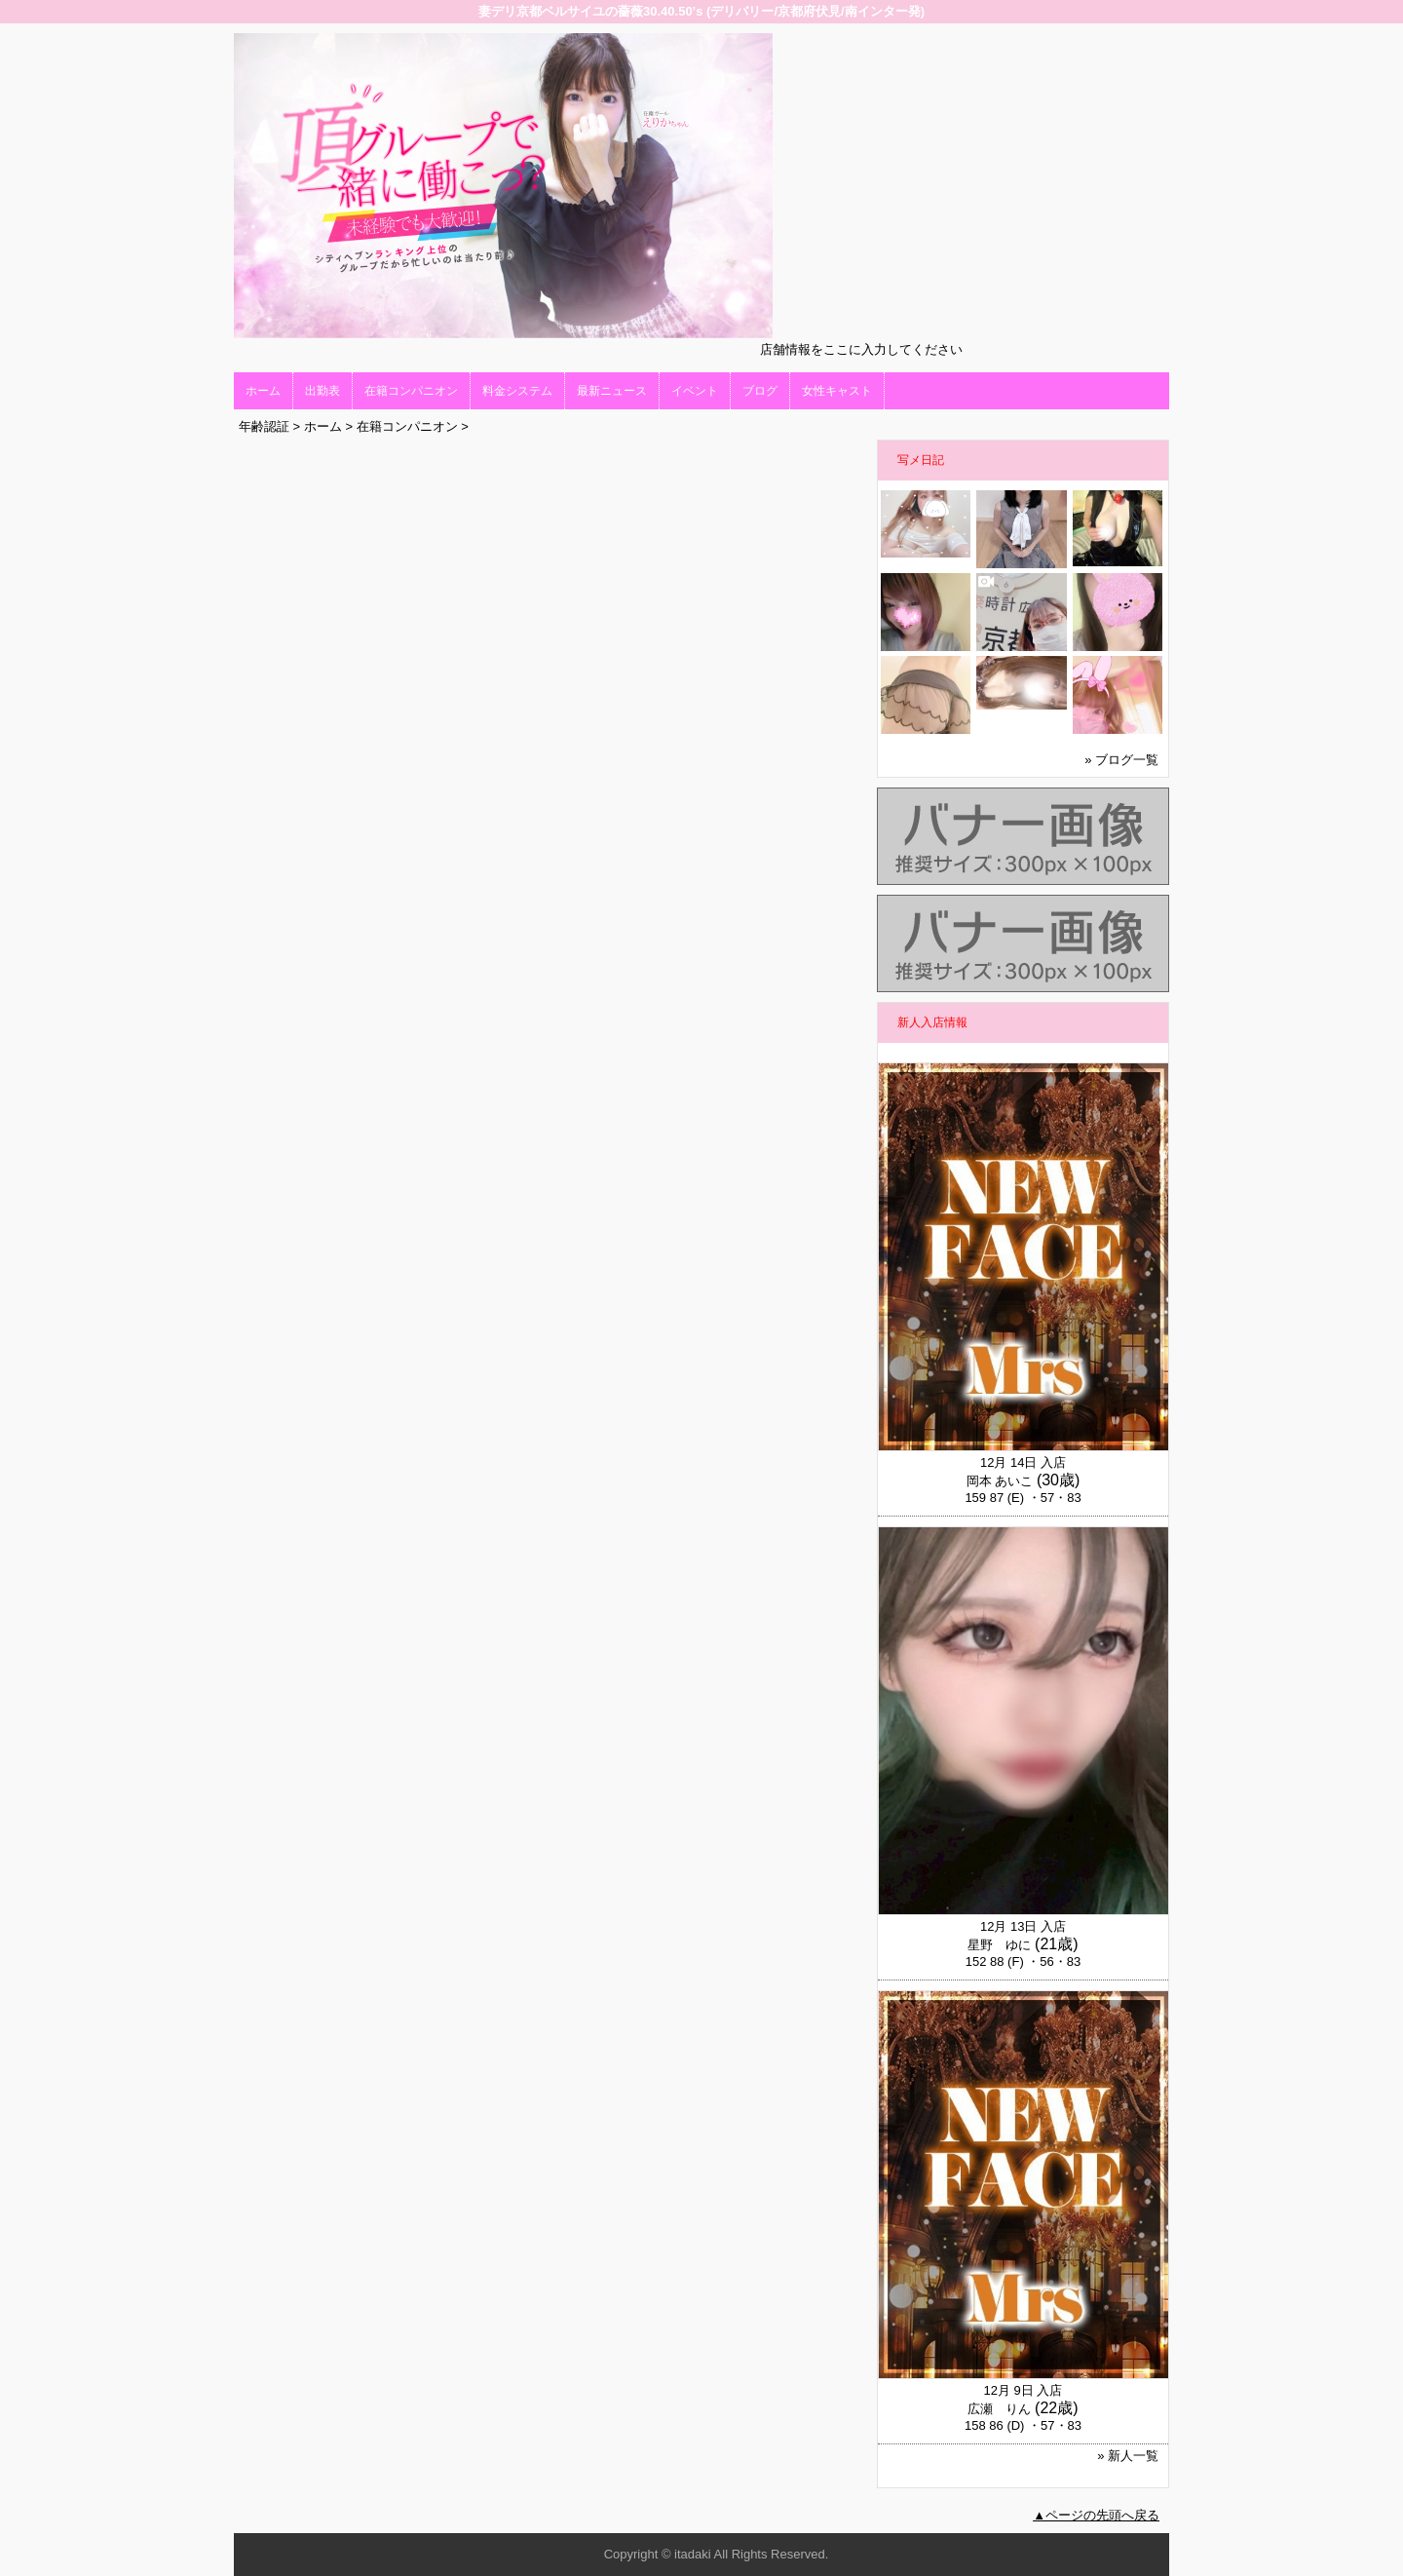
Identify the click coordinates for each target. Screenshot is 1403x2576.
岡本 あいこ (1000, 1481)
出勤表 (322, 391)
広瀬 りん (999, 2409)
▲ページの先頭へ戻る (1096, 2515)
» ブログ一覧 (1121, 759)
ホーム (263, 391)
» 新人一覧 (1127, 2455)
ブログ (759, 391)
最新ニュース (612, 391)
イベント (694, 391)
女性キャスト (837, 391)
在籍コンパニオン (411, 391)
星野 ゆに (999, 1945)
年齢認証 (264, 426)
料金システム (517, 391)
